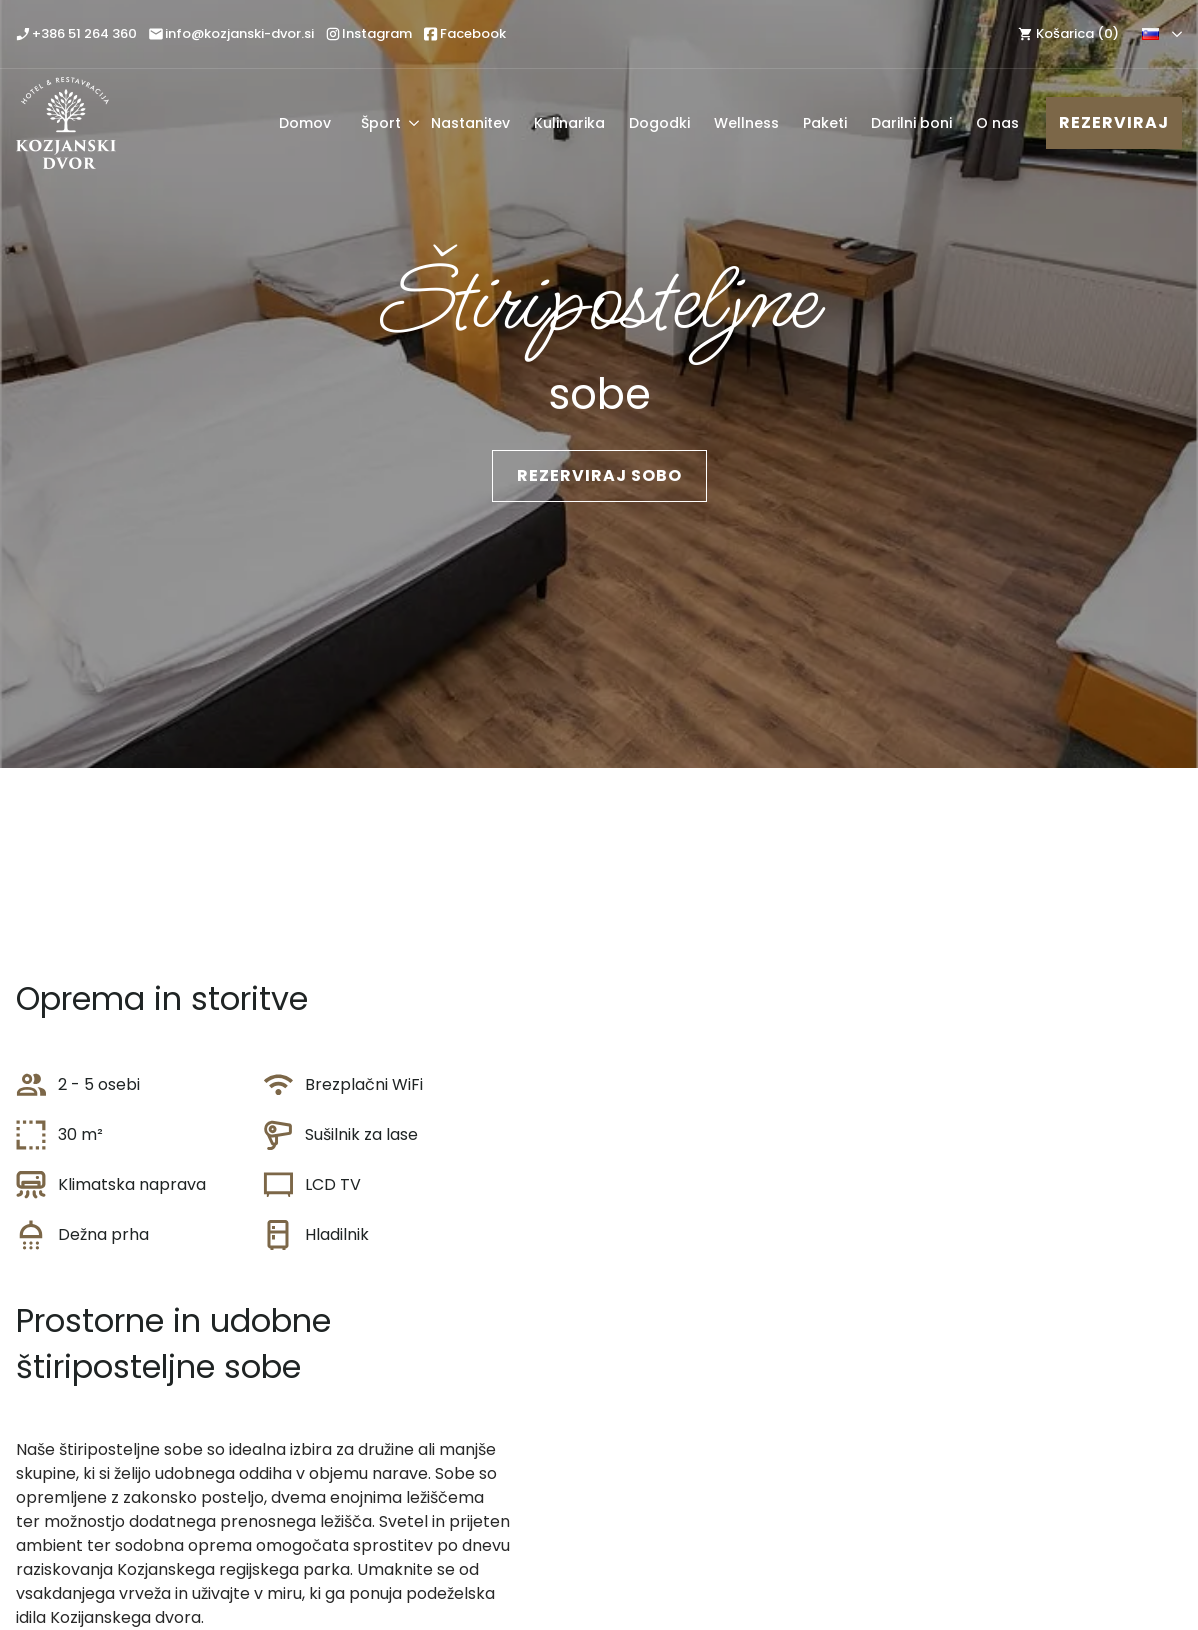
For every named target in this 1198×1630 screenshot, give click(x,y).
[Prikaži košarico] (1066, 33)
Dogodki (659, 123)
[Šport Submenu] (410, 123)
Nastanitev (470, 123)
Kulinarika (569, 123)
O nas (997, 123)
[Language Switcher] (1173, 34)
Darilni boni (911, 123)
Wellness (746, 123)
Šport (381, 123)
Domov (305, 123)
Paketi (825, 123)
